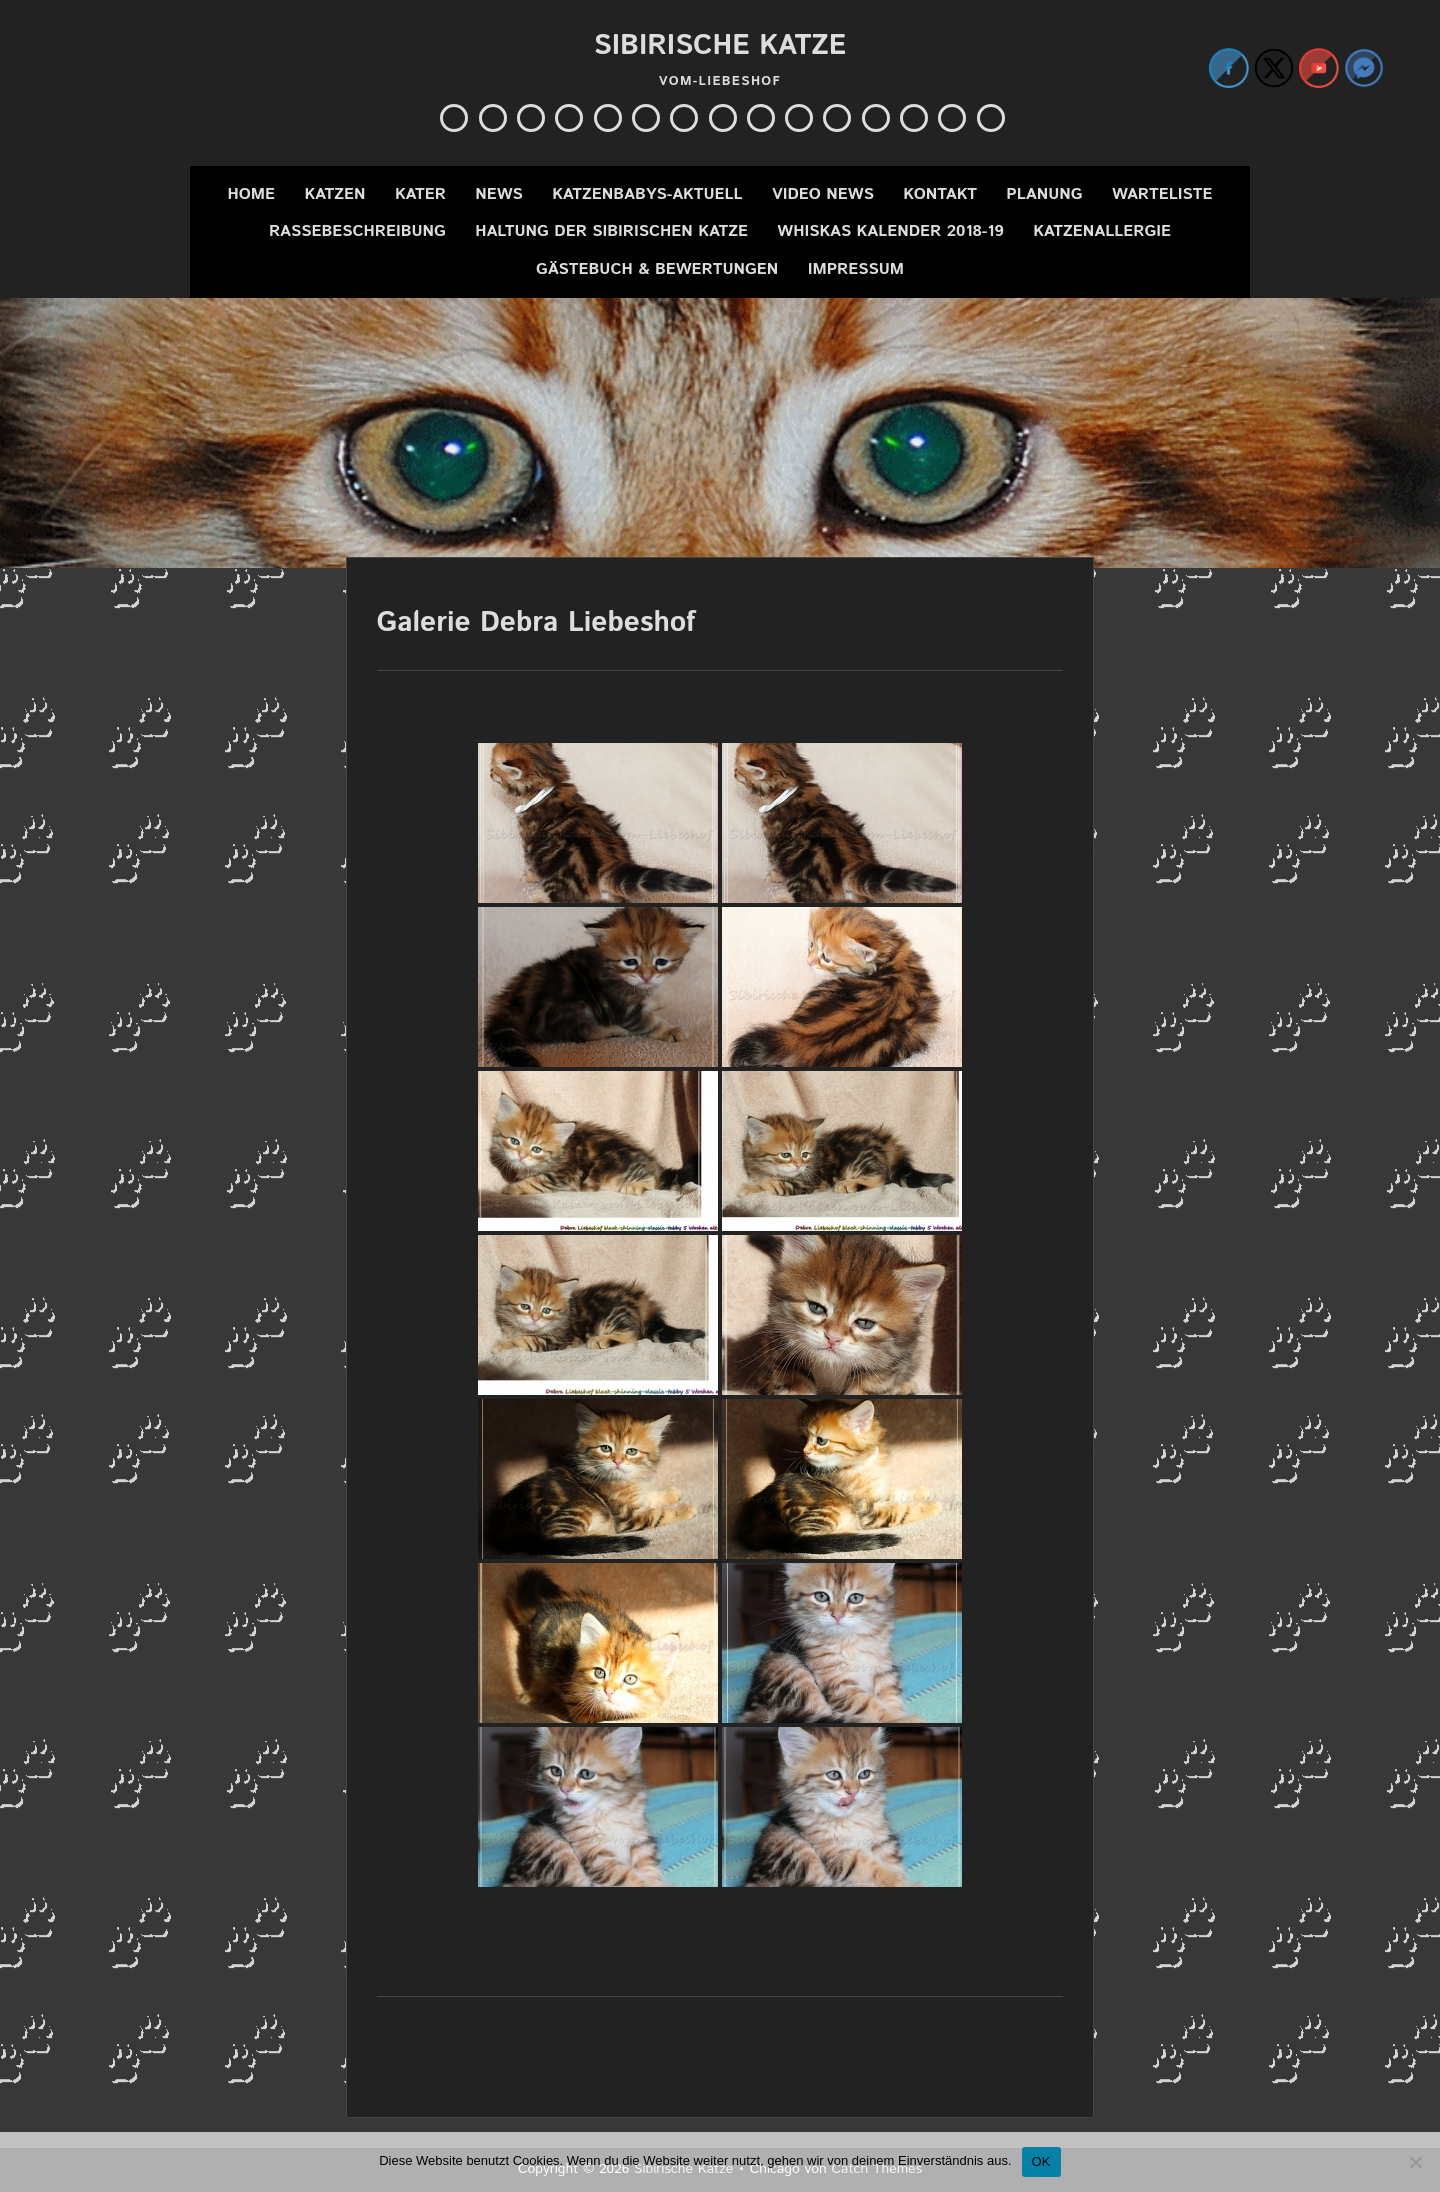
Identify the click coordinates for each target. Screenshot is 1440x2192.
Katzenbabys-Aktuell (647, 194)
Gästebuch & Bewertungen (657, 269)
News (499, 194)
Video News (823, 194)
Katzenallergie (1102, 231)
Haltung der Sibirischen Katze (611, 231)
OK (1041, 2161)
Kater (420, 194)
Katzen (334, 194)
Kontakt (940, 194)
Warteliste (1162, 194)
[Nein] (1415, 2162)
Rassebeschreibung (357, 231)
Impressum (856, 269)
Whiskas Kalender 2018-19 (890, 231)
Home (251, 194)
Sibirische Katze (720, 46)
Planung (1044, 194)
